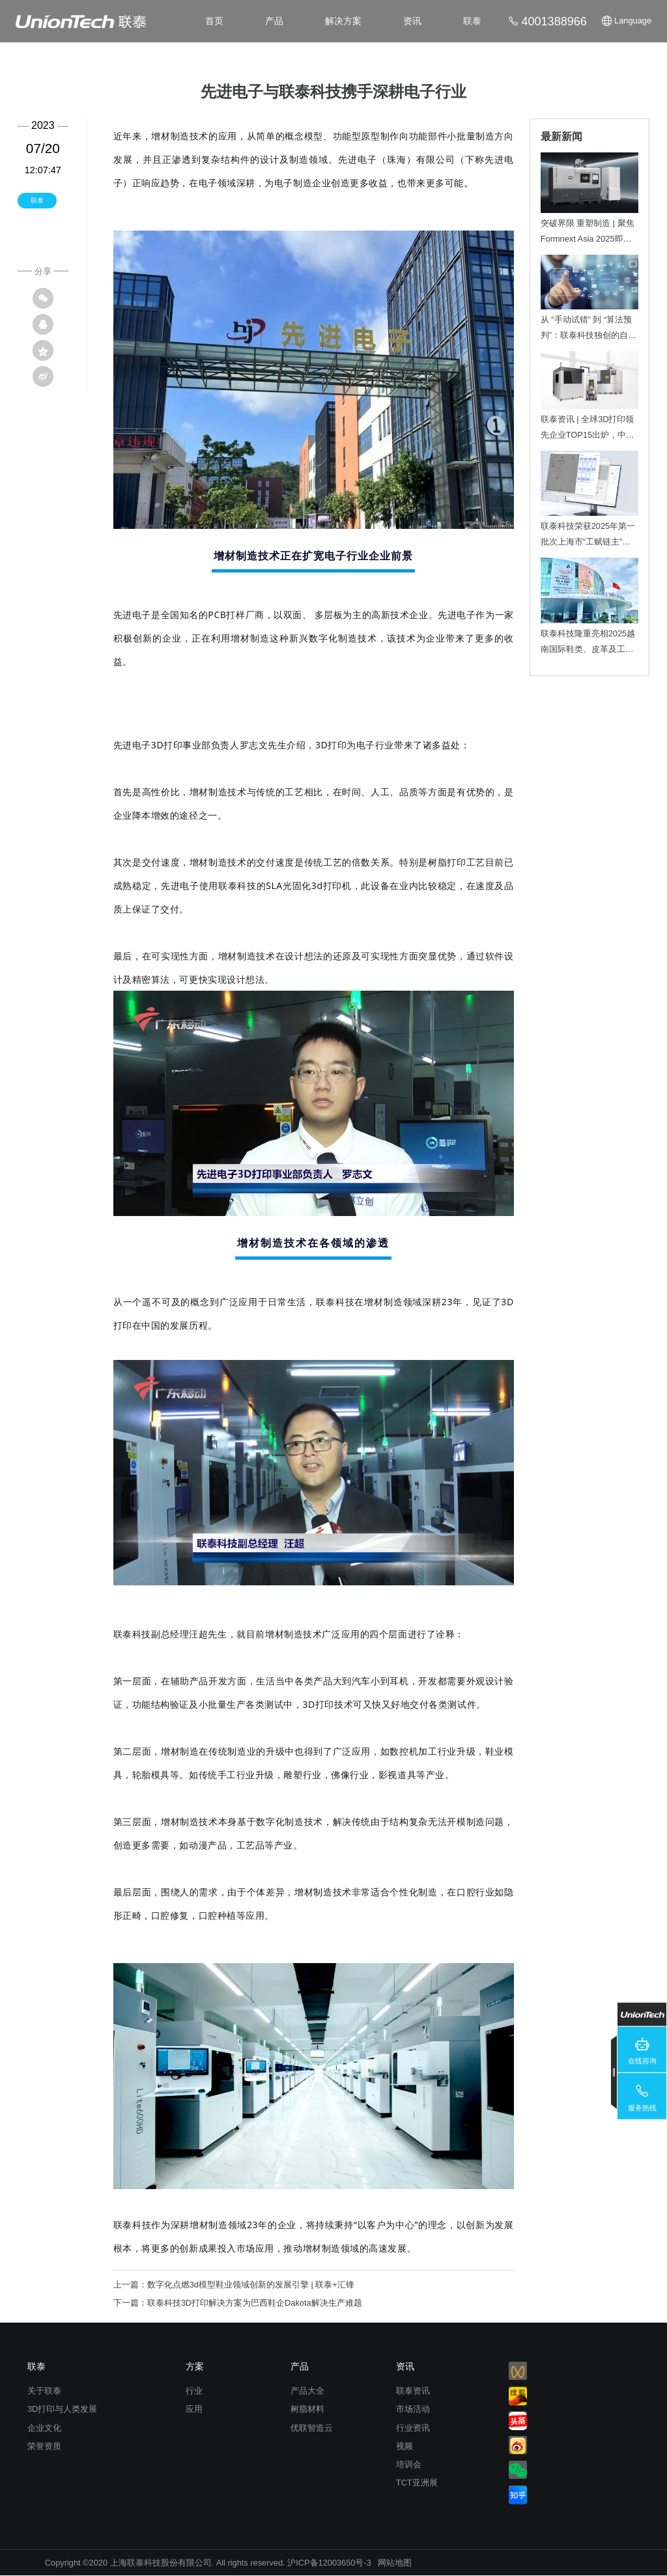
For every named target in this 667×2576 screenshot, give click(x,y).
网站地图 (395, 2563)
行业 (194, 2391)
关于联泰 (44, 2391)
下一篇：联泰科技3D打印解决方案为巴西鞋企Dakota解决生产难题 (237, 2303)
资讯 (412, 21)
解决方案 (343, 21)
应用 (194, 2409)
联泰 (472, 21)
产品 (274, 21)
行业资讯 (413, 2428)
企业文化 (44, 2428)
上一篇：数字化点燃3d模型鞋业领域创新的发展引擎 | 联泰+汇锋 (233, 2284)
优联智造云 (312, 2428)
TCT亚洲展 (417, 2482)
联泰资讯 (413, 2391)
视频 (404, 2446)
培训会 (408, 2464)
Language (632, 20)
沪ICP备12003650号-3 (329, 2563)
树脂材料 (307, 2409)
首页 (214, 21)
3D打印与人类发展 (62, 2409)
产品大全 (307, 2391)
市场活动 (413, 2409)
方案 (195, 2366)
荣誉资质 (44, 2446)
